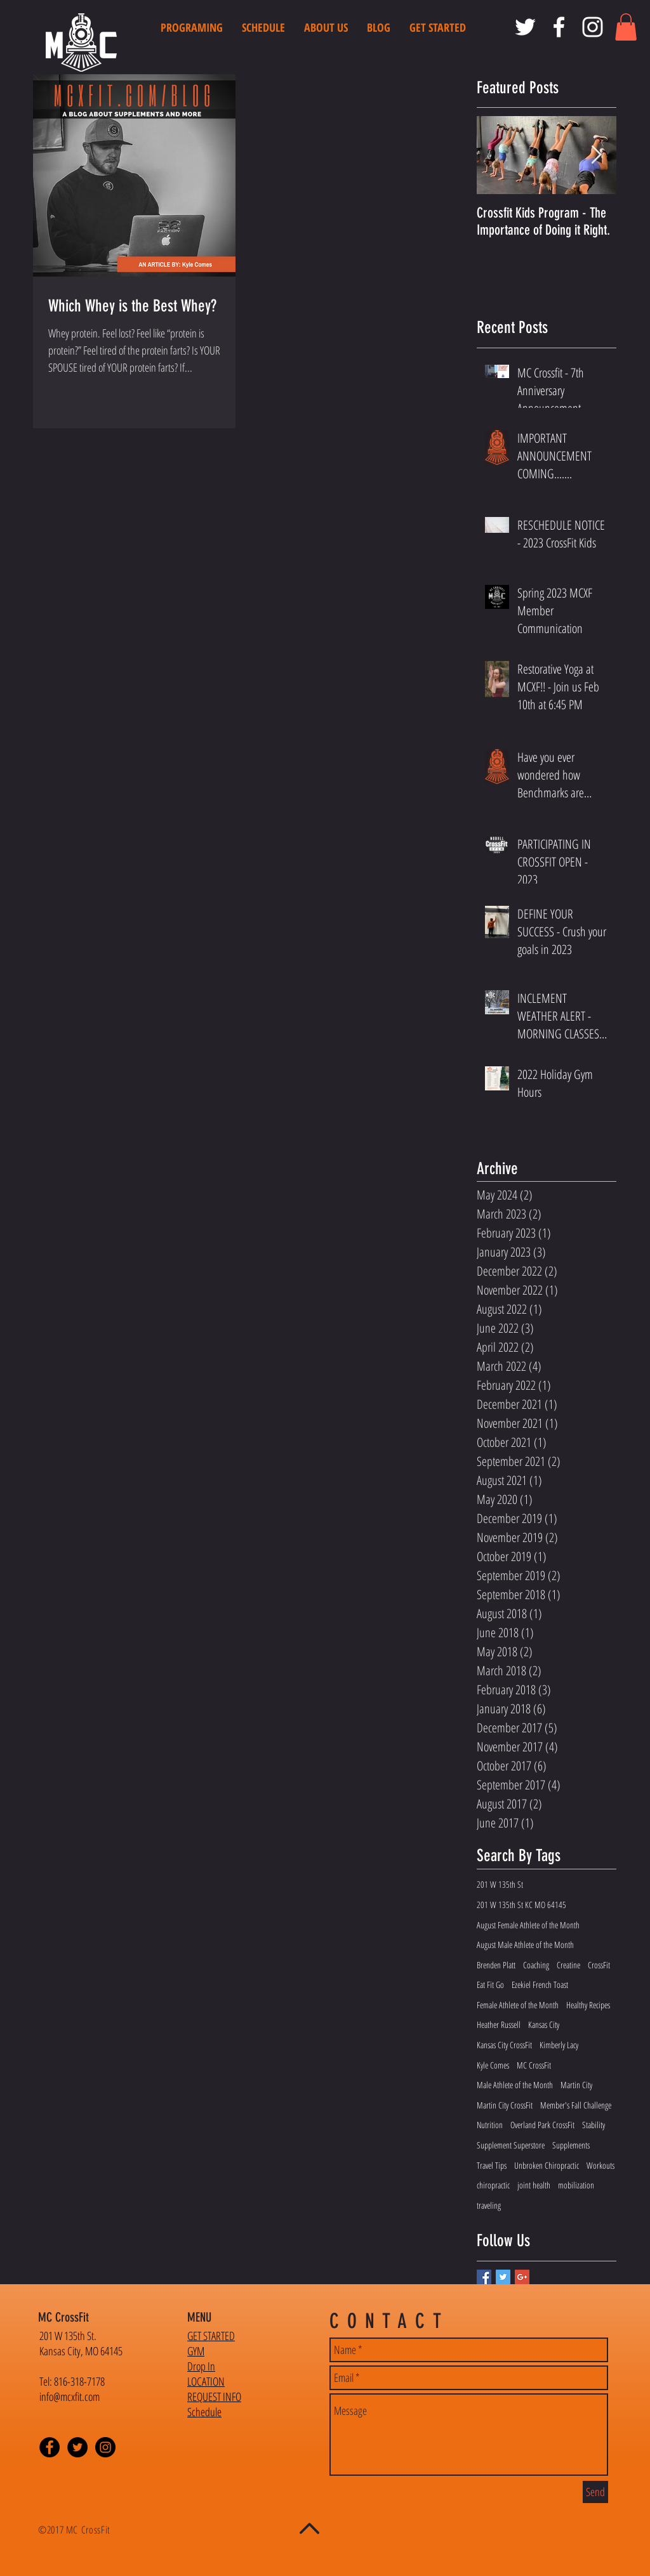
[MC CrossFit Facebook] (559, 27)
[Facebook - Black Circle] (49, 2447)
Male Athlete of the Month (515, 2085)
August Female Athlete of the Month (528, 1925)
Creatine (568, 1965)
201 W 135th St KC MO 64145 (521, 1905)
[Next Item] (596, 156)
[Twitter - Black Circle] (77, 2447)
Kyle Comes (493, 2065)
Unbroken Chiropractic (546, 2165)
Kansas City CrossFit (504, 2045)
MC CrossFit (534, 2065)
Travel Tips (492, 2165)
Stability (593, 2125)
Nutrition (490, 2125)
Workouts (600, 2165)
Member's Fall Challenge (575, 2105)
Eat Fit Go (490, 1984)
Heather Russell (499, 2024)
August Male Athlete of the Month (525, 1945)
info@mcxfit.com (69, 2396)
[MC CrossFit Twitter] (525, 27)
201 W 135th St (500, 1884)
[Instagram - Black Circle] (105, 2447)
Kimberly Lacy (559, 2045)
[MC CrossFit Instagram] (592, 27)
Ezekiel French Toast (540, 1984)
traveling (489, 2205)
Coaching (536, 1965)
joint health (533, 2185)
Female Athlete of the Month (518, 2005)
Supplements (571, 2145)
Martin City (576, 2085)
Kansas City (543, 2024)
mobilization (576, 2185)
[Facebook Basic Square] (484, 2277)
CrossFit (599, 1965)
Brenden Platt (496, 1965)
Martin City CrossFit (505, 2105)
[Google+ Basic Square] (522, 2277)
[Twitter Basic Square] (503, 2277)
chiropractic (493, 2185)
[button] (625, 27)
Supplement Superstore (511, 2145)
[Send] (595, 2492)
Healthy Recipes (588, 2005)
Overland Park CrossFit (542, 2125)
